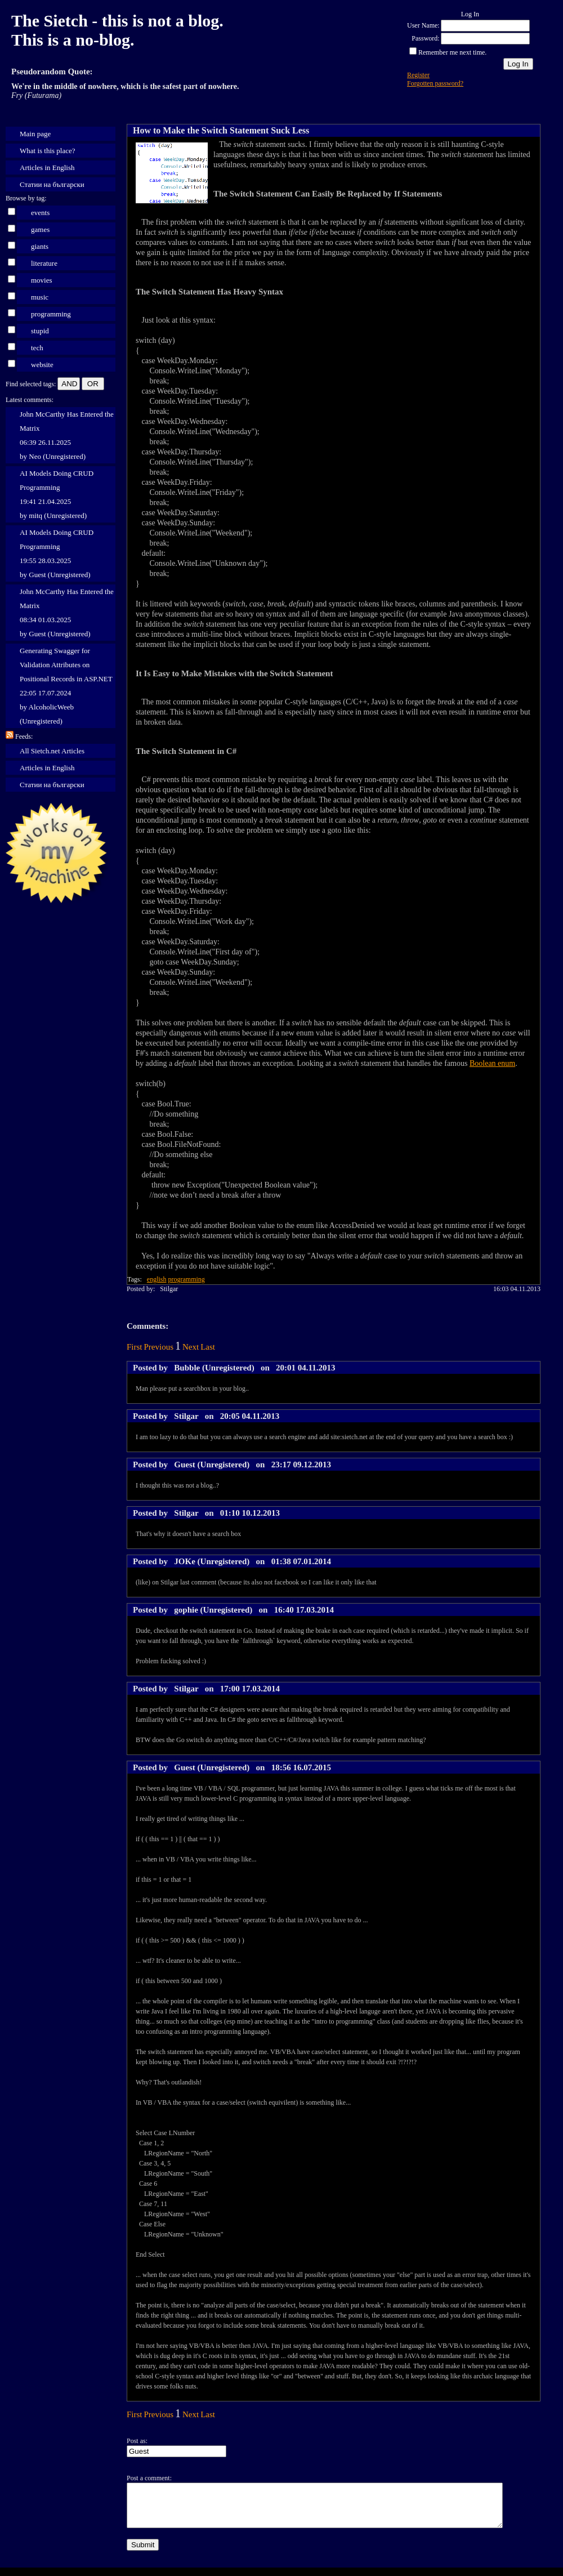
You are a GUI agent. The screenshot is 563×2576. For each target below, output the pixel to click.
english (157, 1279)
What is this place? (47, 150)
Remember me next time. (452, 52)
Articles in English (47, 167)
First (134, 1346)
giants (39, 246)
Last (207, 1346)
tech (37, 347)
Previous (159, 1346)
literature (44, 263)
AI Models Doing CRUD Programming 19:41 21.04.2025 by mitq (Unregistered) (56, 494)
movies (41, 280)
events (40, 212)
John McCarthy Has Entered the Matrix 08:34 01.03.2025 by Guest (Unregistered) (67, 612)
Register (418, 75)
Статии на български (52, 184)
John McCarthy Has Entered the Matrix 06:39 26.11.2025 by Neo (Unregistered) (67, 435)
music (39, 297)
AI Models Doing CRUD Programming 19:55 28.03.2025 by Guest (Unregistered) (56, 553)
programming (51, 314)
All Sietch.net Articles (52, 751)
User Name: (423, 25)
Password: (425, 38)
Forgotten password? (435, 83)
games (40, 229)
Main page (35, 134)
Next (190, 1346)
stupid (40, 331)
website (42, 364)
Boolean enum (492, 1063)
